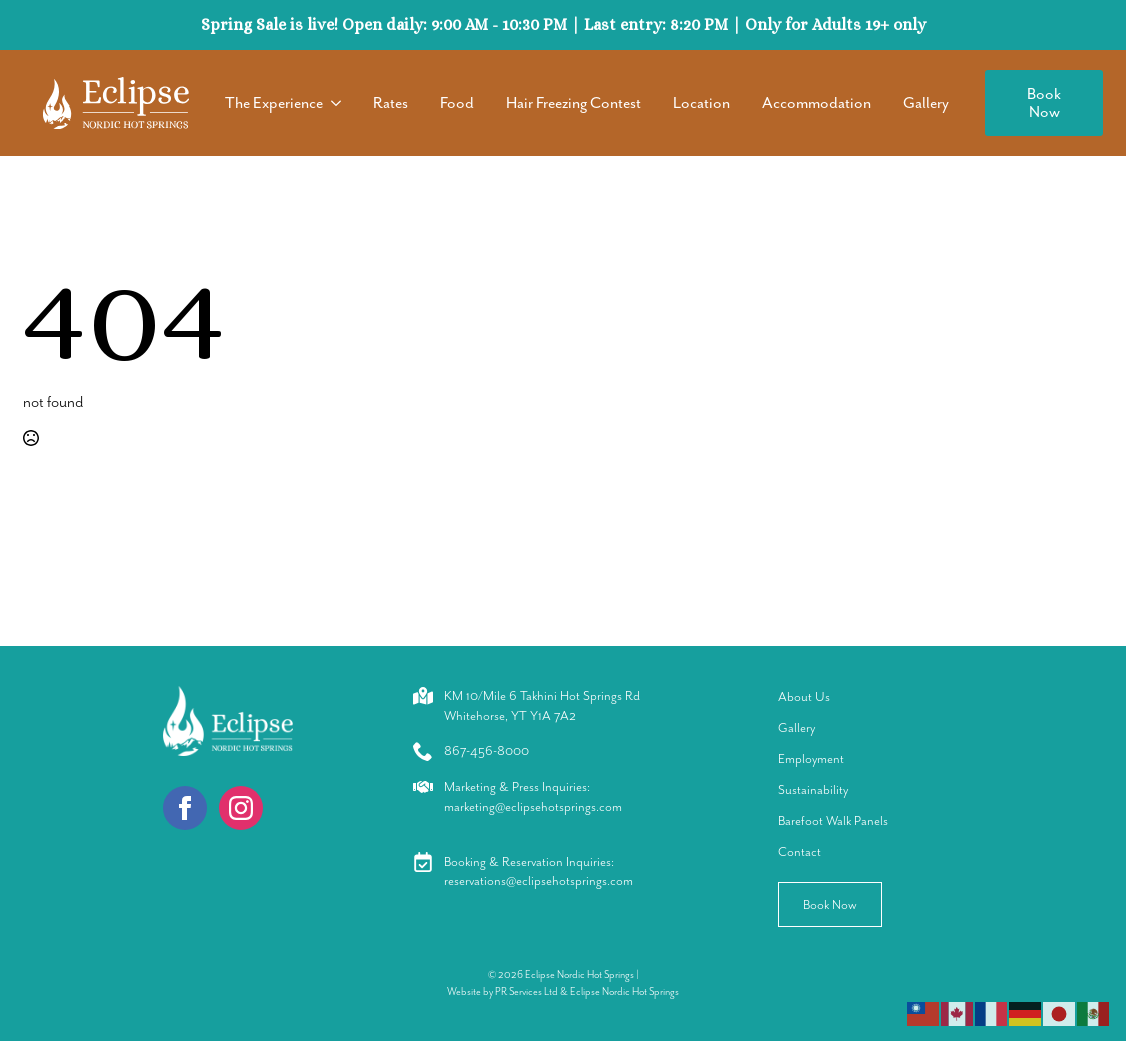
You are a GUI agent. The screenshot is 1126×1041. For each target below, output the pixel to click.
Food (457, 103)
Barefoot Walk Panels (833, 820)
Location (701, 103)
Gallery (926, 103)
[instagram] (241, 808)
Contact (799, 851)
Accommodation (816, 103)
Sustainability (813, 789)
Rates (390, 103)
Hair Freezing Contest (573, 103)
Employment (811, 758)
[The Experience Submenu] (340, 103)
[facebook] (185, 808)
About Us (804, 696)
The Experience (274, 103)
